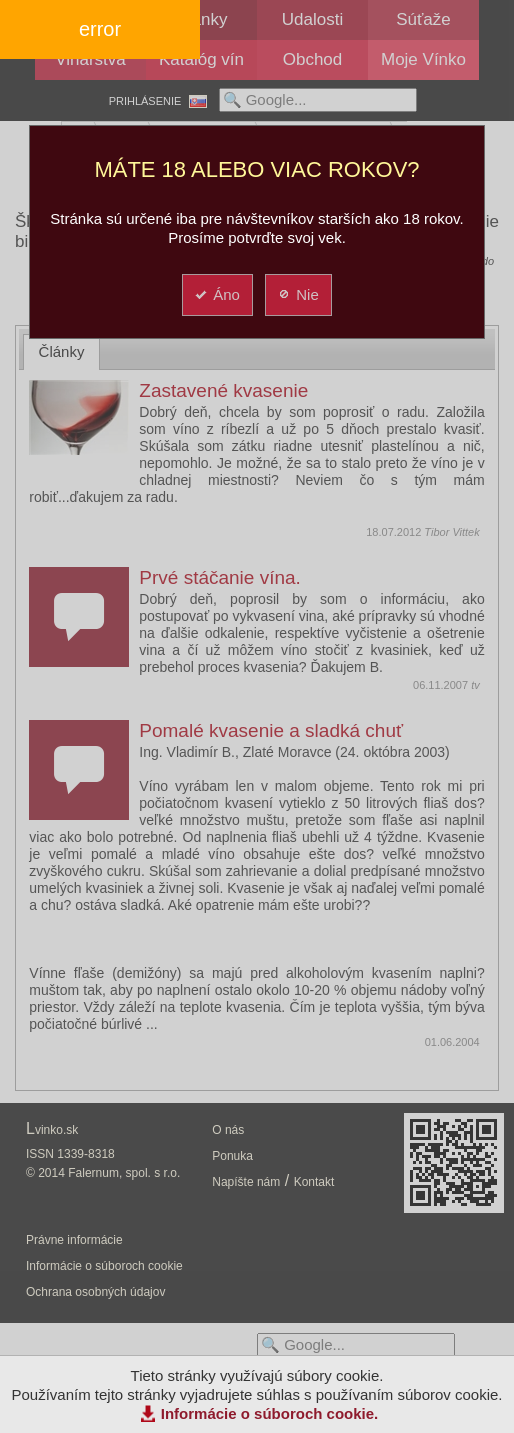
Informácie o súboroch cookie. (270, 1413)
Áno (216, 294)
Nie (297, 294)
